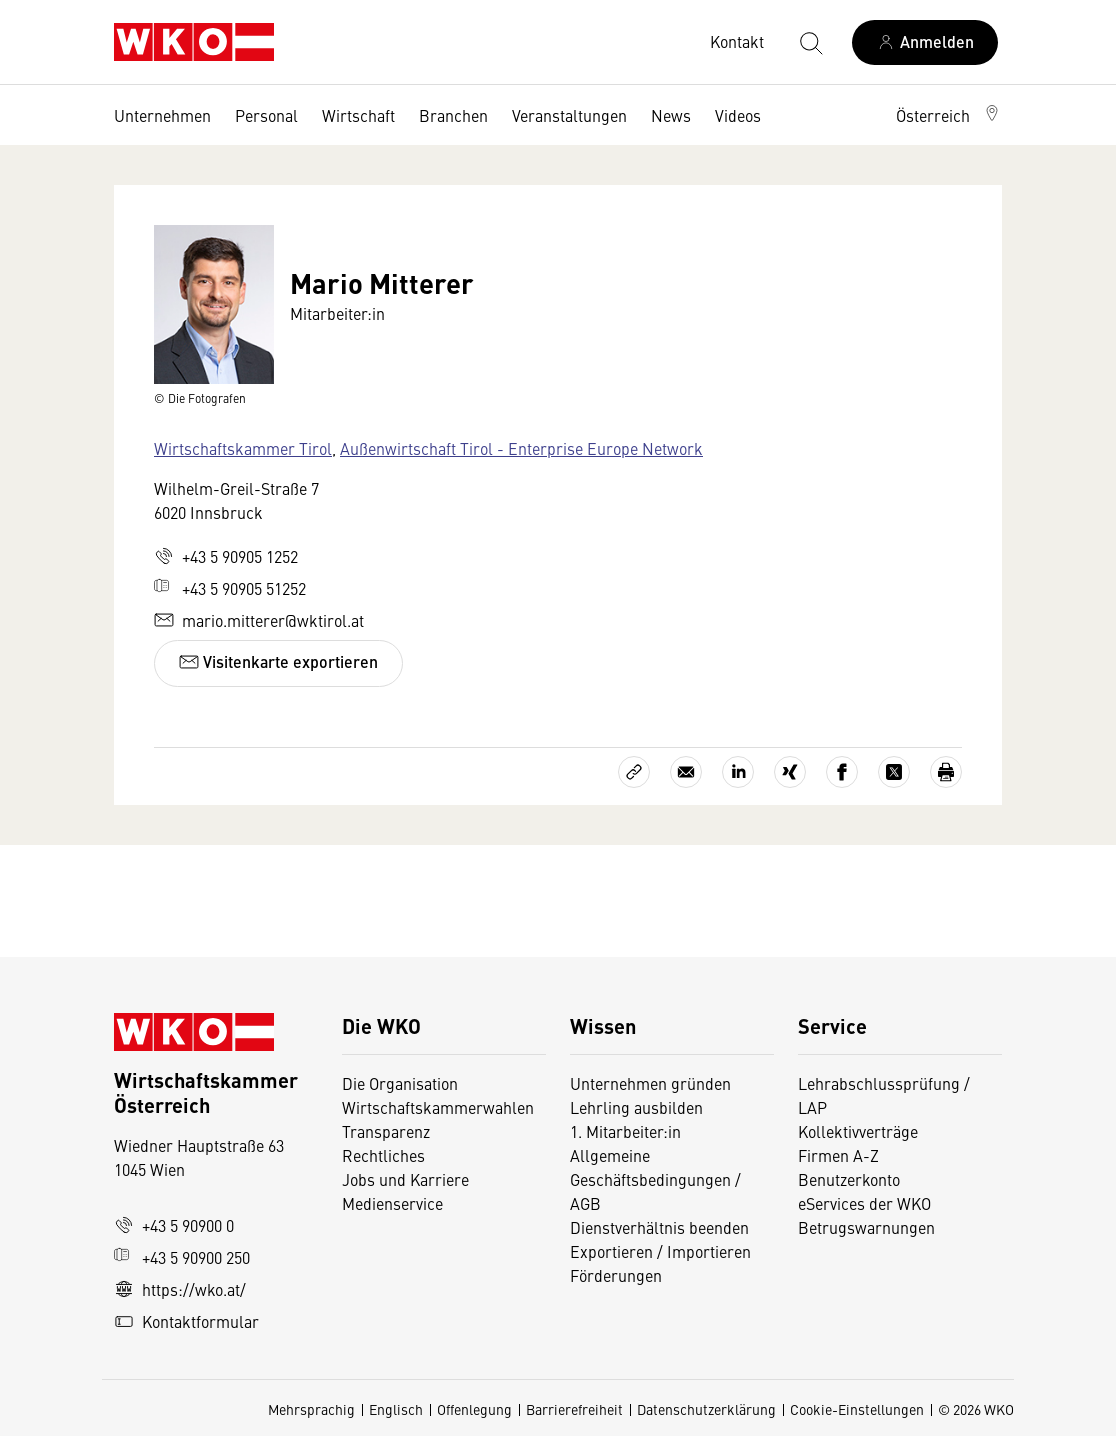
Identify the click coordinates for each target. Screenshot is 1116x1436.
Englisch (396, 1409)
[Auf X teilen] (894, 772)
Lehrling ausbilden (636, 1107)
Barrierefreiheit (574, 1409)
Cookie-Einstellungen (857, 1409)
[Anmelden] (925, 42)
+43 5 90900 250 (182, 1257)
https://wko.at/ (180, 1289)
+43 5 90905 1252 (226, 556)
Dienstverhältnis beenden (659, 1227)
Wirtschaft (358, 115)
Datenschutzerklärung (706, 1409)
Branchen (453, 115)
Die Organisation (400, 1083)
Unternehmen (162, 115)
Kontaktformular (186, 1321)
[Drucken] (946, 772)
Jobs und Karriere (405, 1179)
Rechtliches (383, 1155)
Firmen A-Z (838, 1155)
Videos (738, 115)
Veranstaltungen (569, 115)
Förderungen (616, 1275)
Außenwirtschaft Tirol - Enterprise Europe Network (521, 448)
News (671, 115)
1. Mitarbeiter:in (625, 1131)
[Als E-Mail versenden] (686, 772)
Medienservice (392, 1203)
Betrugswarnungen (868, 1227)
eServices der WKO (864, 1203)
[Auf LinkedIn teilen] (738, 772)
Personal (266, 115)
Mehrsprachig (311, 1409)
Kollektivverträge (858, 1131)
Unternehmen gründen (650, 1083)
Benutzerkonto (849, 1179)
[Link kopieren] (634, 772)
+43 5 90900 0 (174, 1225)
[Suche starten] (810, 42)
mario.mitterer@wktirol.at (259, 620)
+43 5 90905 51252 (230, 588)
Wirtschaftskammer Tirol (243, 448)
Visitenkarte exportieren (278, 661)
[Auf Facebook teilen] (842, 772)
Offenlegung (474, 1409)
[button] (949, 115)
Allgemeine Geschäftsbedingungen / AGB (655, 1179)
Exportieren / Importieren (660, 1251)
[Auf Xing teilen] (790, 772)
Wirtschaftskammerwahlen (438, 1107)
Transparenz (386, 1131)
